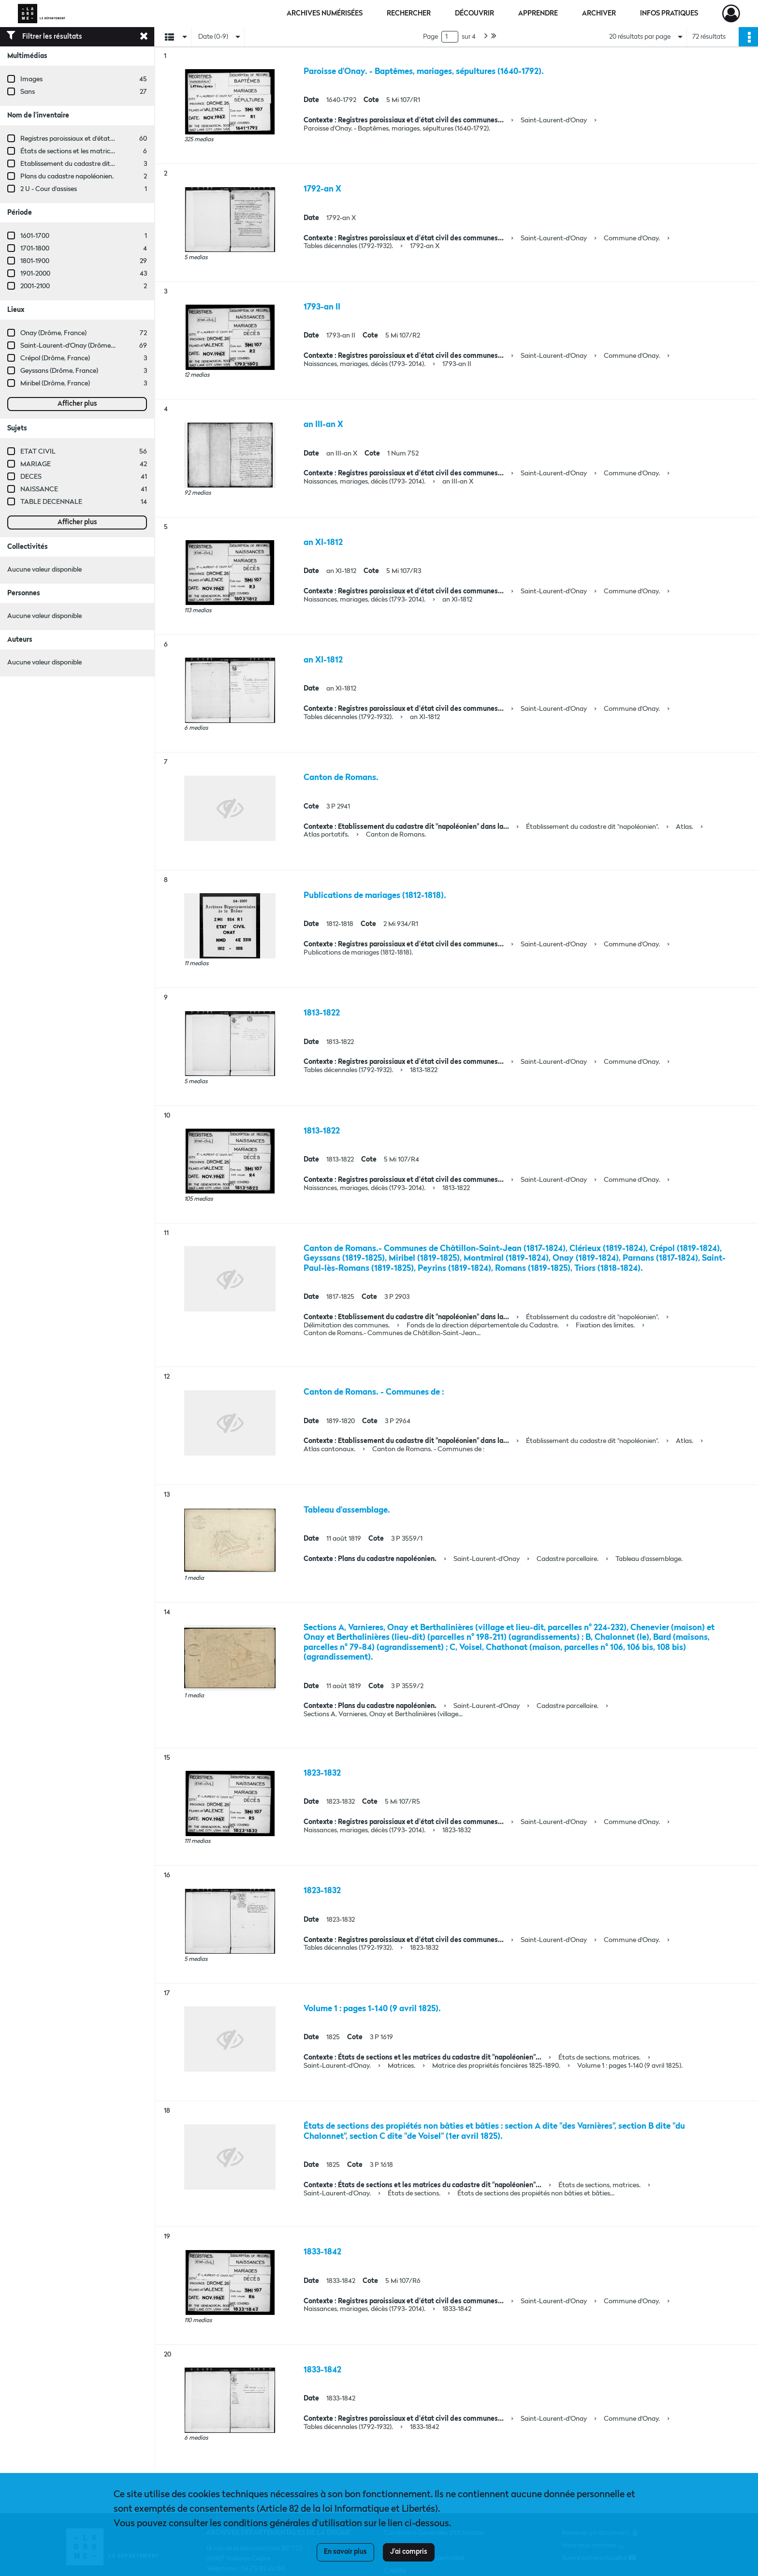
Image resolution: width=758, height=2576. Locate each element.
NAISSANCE (39, 489)
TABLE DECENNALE (51, 502)
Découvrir (474, 13)
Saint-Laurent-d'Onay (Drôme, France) (78, 345)
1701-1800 (34, 248)
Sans (27, 91)
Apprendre (538, 13)
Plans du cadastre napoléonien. (67, 176)
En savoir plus (345, 2551)
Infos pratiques (669, 13)
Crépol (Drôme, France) (55, 358)
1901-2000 (35, 273)
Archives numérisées (325, 13)
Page (430, 36)
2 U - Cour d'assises (48, 189)
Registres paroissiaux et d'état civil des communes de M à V (108, 138)
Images (31, 79)
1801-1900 (34, 261)
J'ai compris (408, 2551)
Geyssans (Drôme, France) (59, 371)
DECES (31, 476)
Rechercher (409, 13)
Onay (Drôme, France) (53, 333)
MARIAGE (35, 464)
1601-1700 (34, 236)
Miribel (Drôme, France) (55, 383)
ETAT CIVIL (38, 451)
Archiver (599, 13)
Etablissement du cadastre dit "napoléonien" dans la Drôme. (109, 164)
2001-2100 (35, 286)
